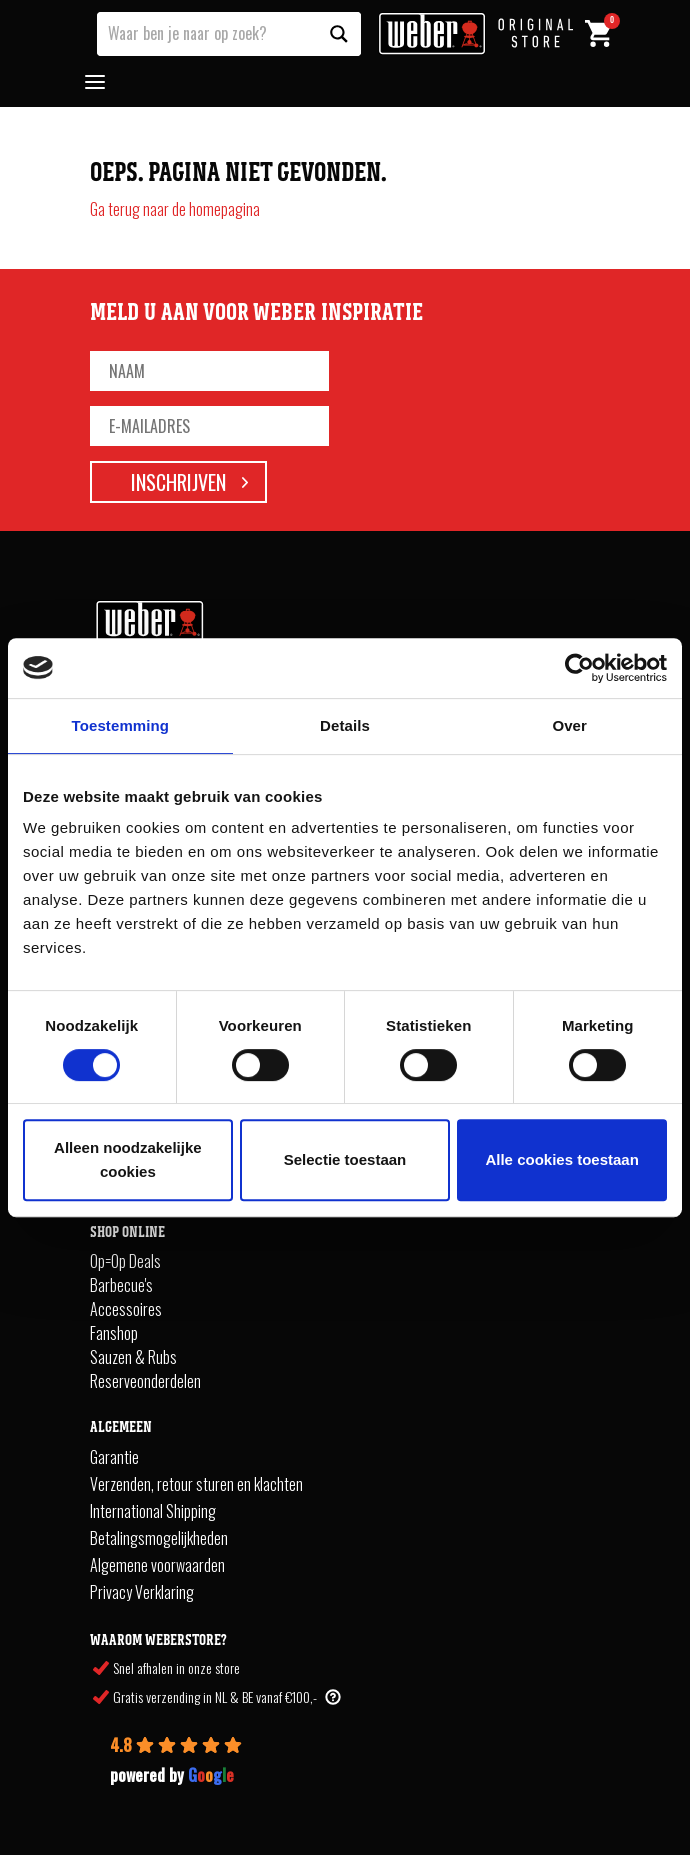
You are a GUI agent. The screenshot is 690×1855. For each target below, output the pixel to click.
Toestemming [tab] (121, 725)
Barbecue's (121, 1285)
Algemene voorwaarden (157, 1565)
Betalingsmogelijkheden (159, 1538)
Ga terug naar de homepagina (175, 209)
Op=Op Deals (125, 1261)
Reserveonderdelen (145, 1381)
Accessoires (126, 1309)
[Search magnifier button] (339, 34)
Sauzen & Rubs (133, 1357)
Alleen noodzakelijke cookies (128, 1159)
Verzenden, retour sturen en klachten (196, 1484)
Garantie (114, 1457)
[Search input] (208, 32)
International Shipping (153, 1511)
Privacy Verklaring (142, 1592)
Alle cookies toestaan (561, 1159)
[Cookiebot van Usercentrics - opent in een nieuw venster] (579, 668)
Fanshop (114, 1333)
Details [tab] (345, 725)
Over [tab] (569, 725)
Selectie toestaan (345, 1159)
